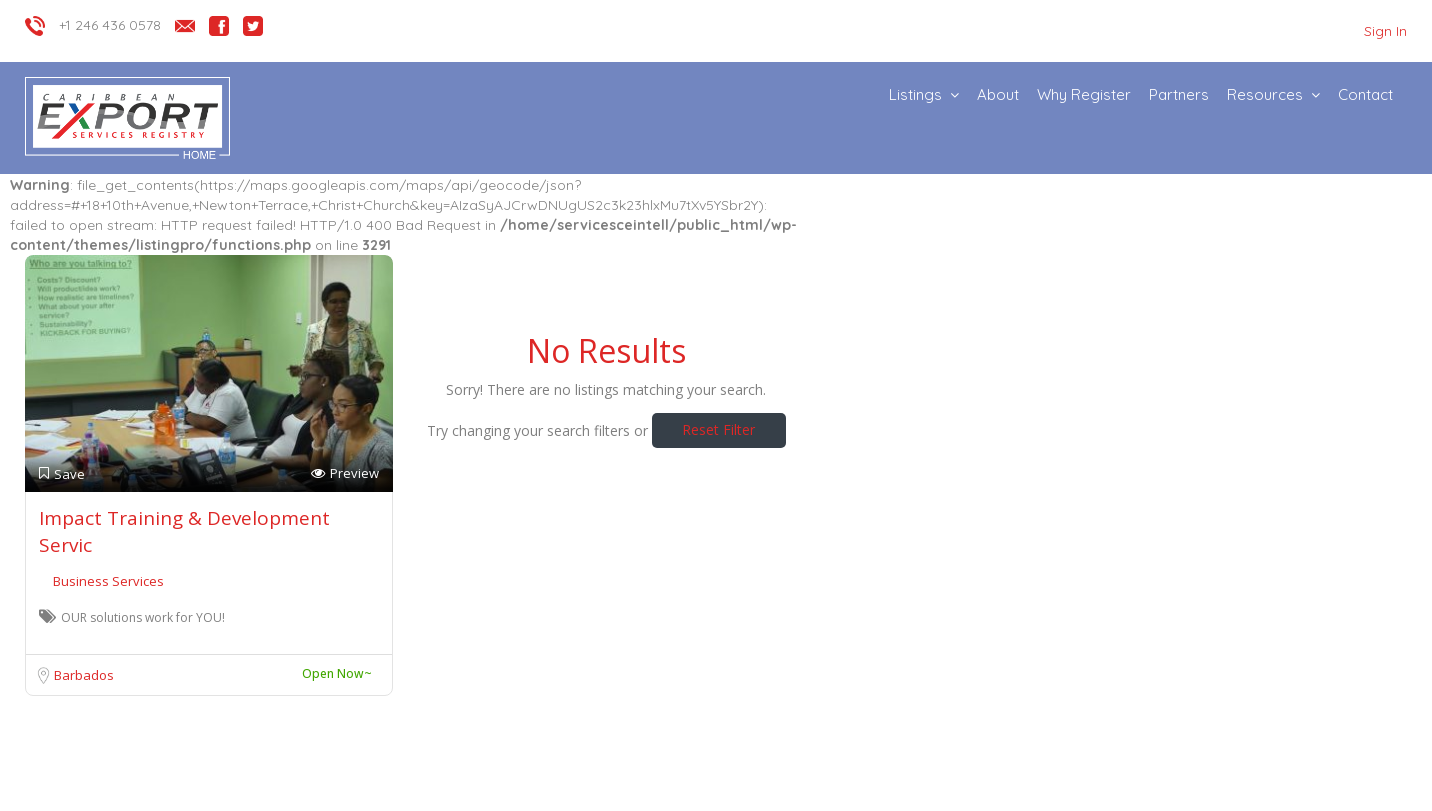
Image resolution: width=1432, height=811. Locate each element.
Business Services (108, 581)
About (998, 94)
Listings (915, 94)
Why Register (1084, 94)
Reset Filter (718, 429)
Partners (1179, 94)
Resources (1265, 94)
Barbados (84, 675)
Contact (1365, 94)
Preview (345, 473)
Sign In (1385, 31)
